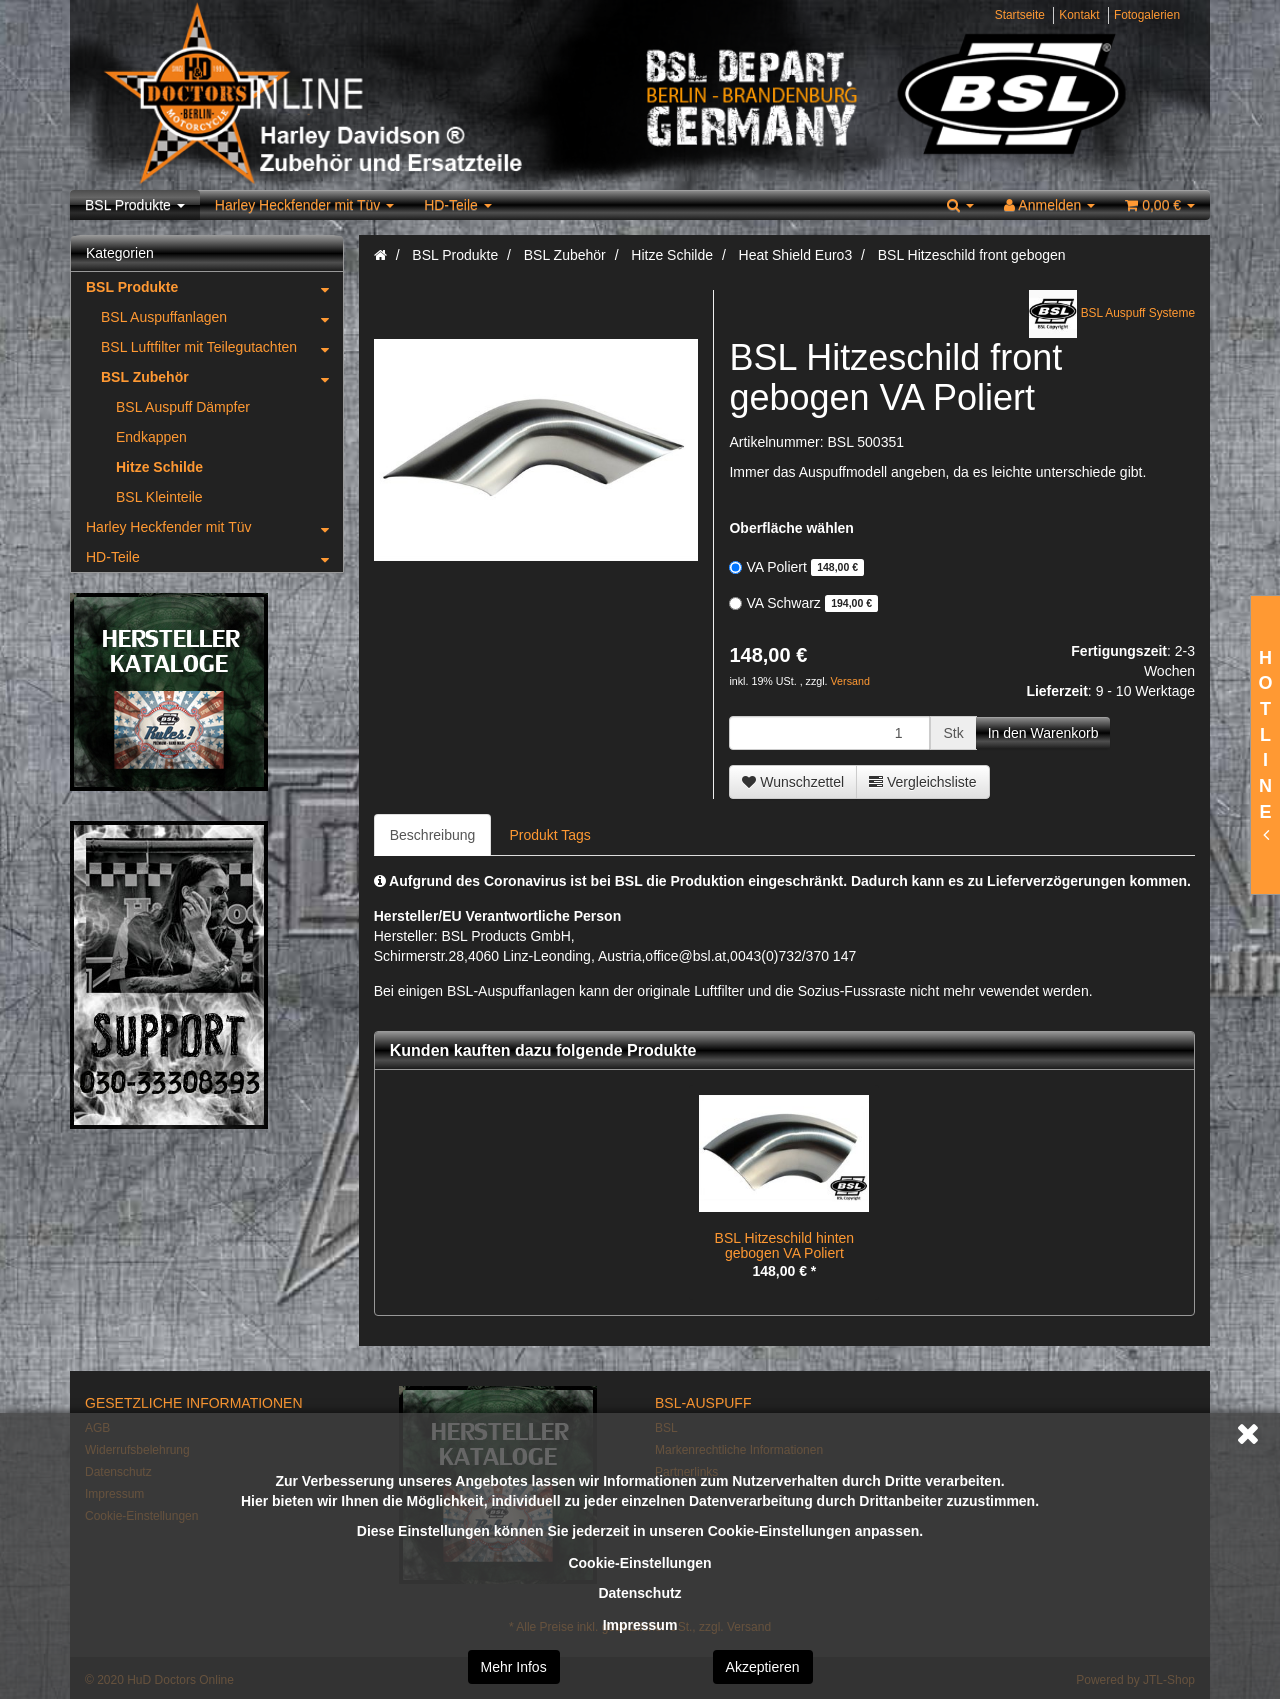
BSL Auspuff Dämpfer (183, 407)
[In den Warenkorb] (1043, 733)
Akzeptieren (763, 1667)
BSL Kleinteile (159, 497)
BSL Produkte (135, 205)
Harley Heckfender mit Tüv (304, 205)
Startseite (1020, 15)
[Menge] (829, 733)
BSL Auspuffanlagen (222, 317)
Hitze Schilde (159, 467)
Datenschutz (639, 1593)
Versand (850, 681)
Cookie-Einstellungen (639, 1563)
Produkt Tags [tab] (549, 835)
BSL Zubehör (222, 377)
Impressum (640, 1625)
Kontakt (1079, 15)
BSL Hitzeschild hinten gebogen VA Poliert (785, 1245)
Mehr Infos (514, 1667)
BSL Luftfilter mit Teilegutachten (222, 347)
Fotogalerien (1147, 15)
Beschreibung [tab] (433, 835)
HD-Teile (458, 205)
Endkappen (151, 437)
